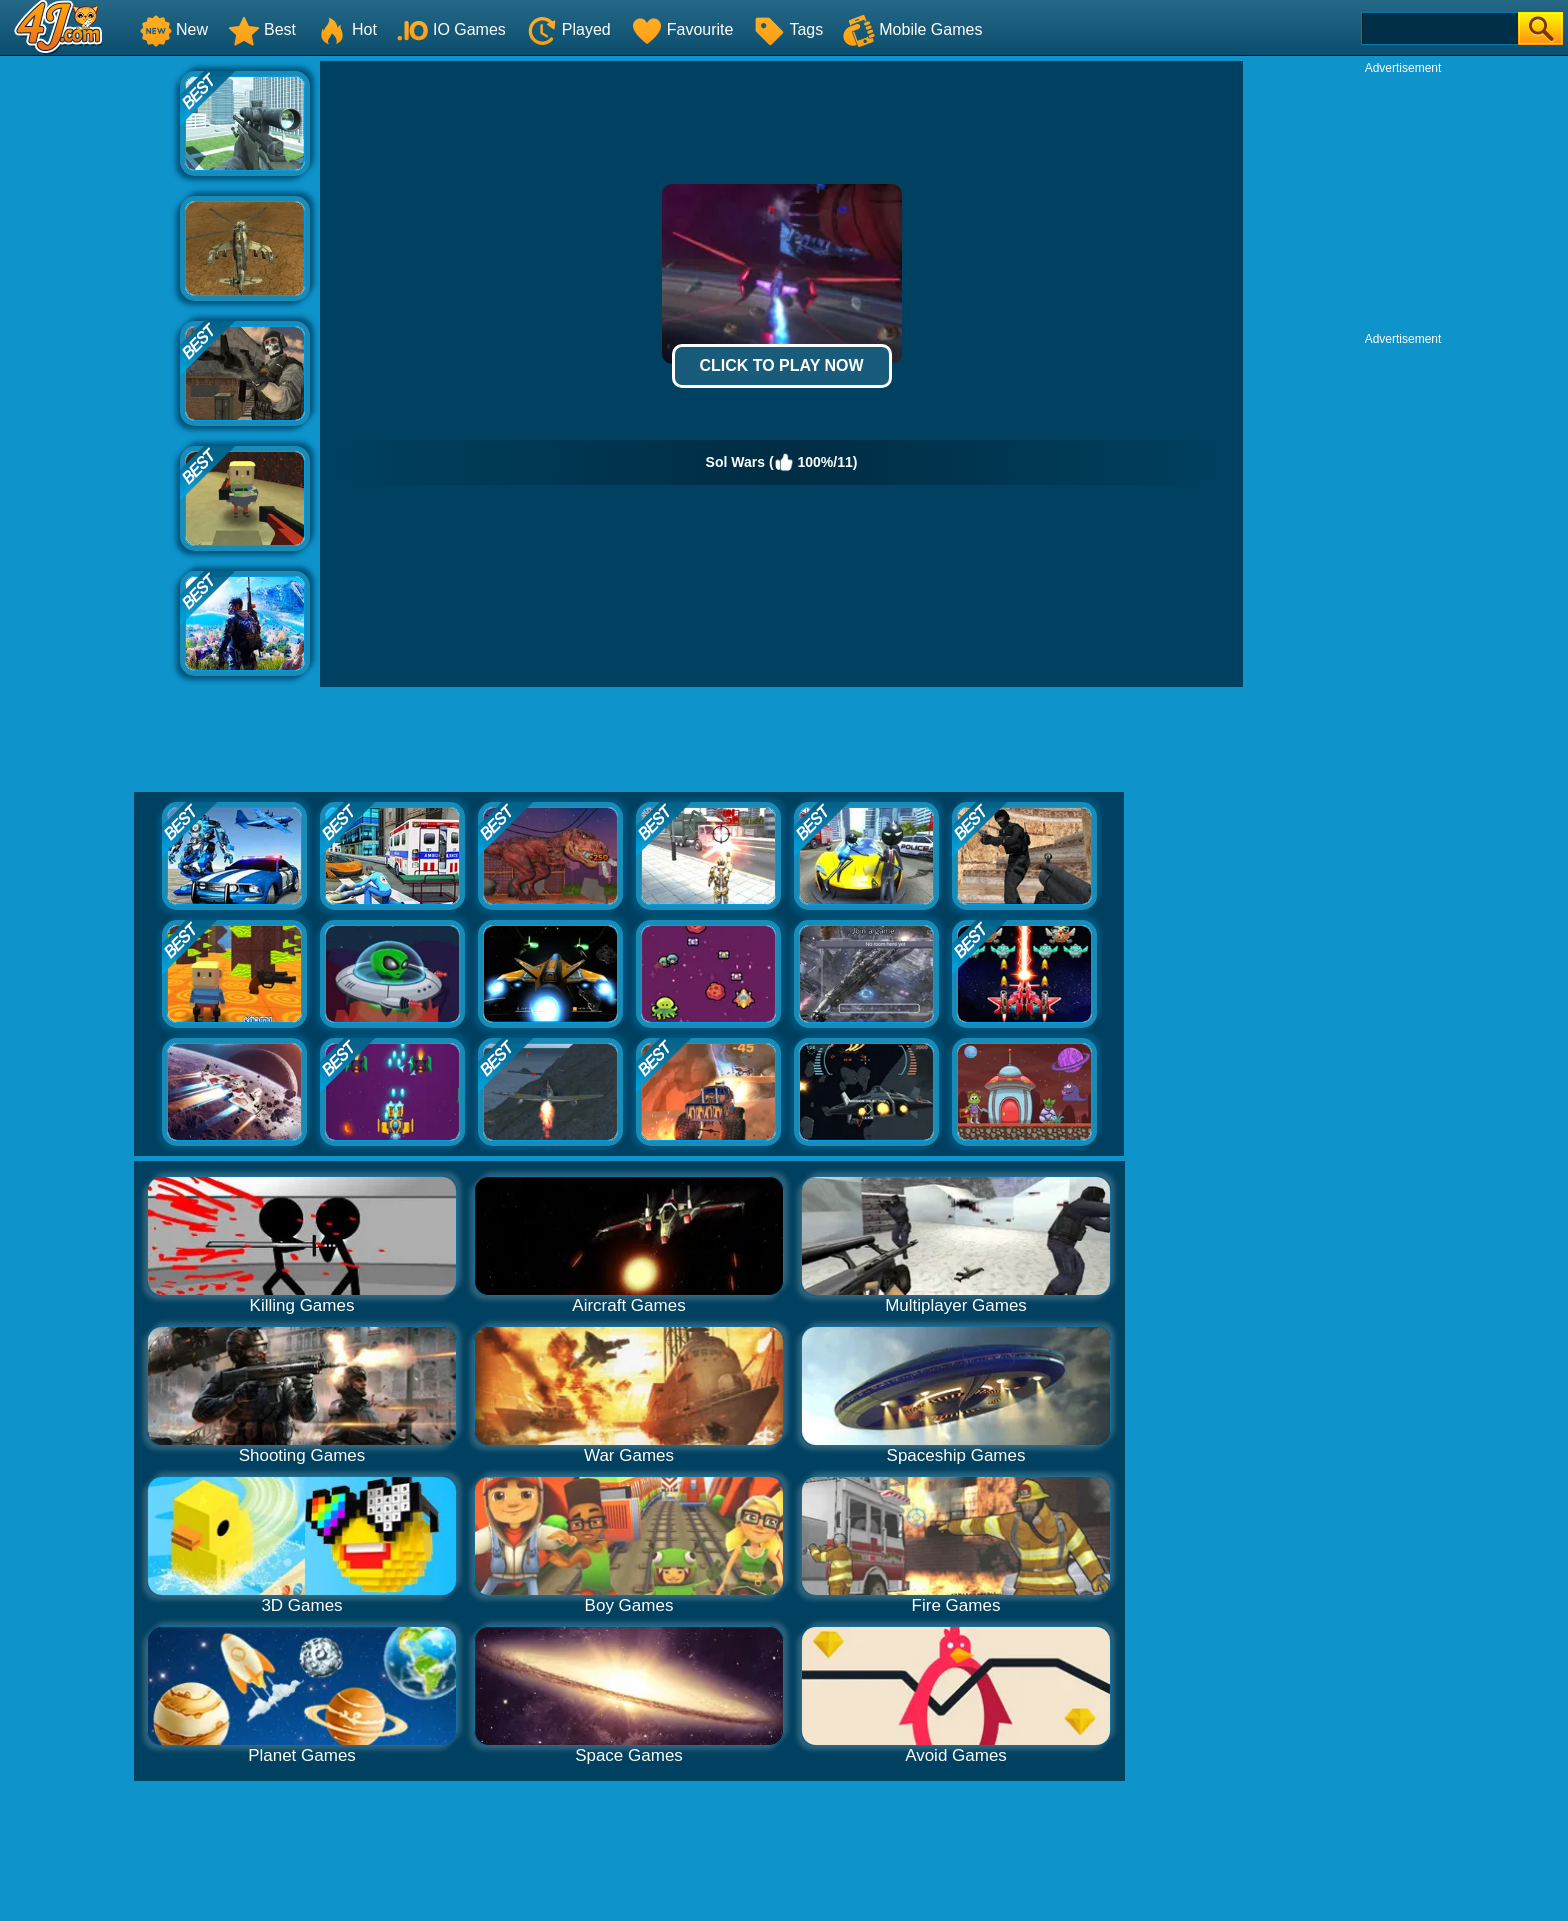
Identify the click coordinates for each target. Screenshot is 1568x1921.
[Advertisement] (90, 361)
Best (262, 29)
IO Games (451, 29)
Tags (788, 29)
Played (568, 29)
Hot (346, 29)
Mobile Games (912, 29)
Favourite (682, 29)
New (174, 29)
